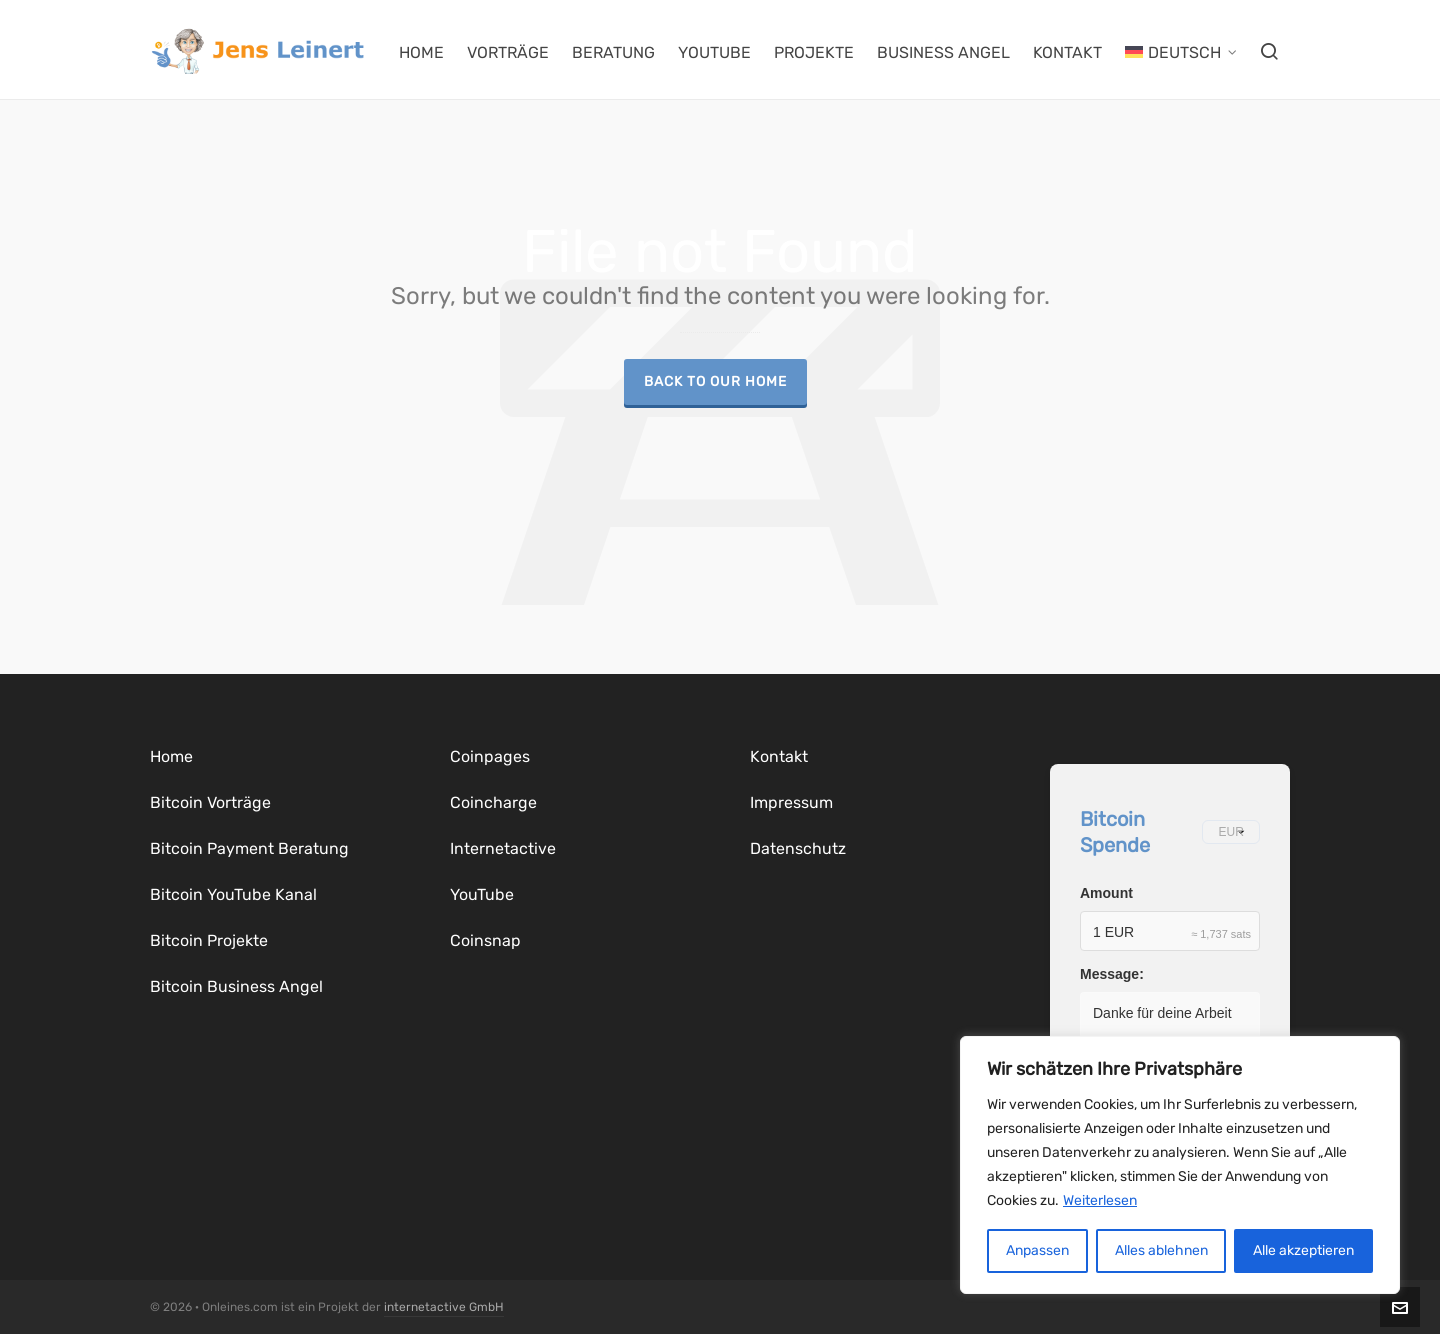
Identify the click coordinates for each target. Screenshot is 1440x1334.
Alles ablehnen (1161, 1250)
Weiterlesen (1100, 1200)
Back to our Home (715, 381)
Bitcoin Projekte (209, 940)
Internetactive (503, 848)
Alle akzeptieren (1303, 1250)
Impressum (791, 802)
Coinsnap (485, 940)
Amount (1106, 893)
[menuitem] (1181, 50)
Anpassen (1037, 1250)
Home (171, 756)
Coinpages (490, 756)
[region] (1180, 1165)
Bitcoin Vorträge (210, 802)
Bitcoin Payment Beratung (249, 848)
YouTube (482, 894)
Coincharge (493, 802)
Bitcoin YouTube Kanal (233, 894)
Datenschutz (798, 848)
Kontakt (779, 756)
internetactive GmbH (444, 1307)
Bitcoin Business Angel (236, 986)
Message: (1112, 974)
